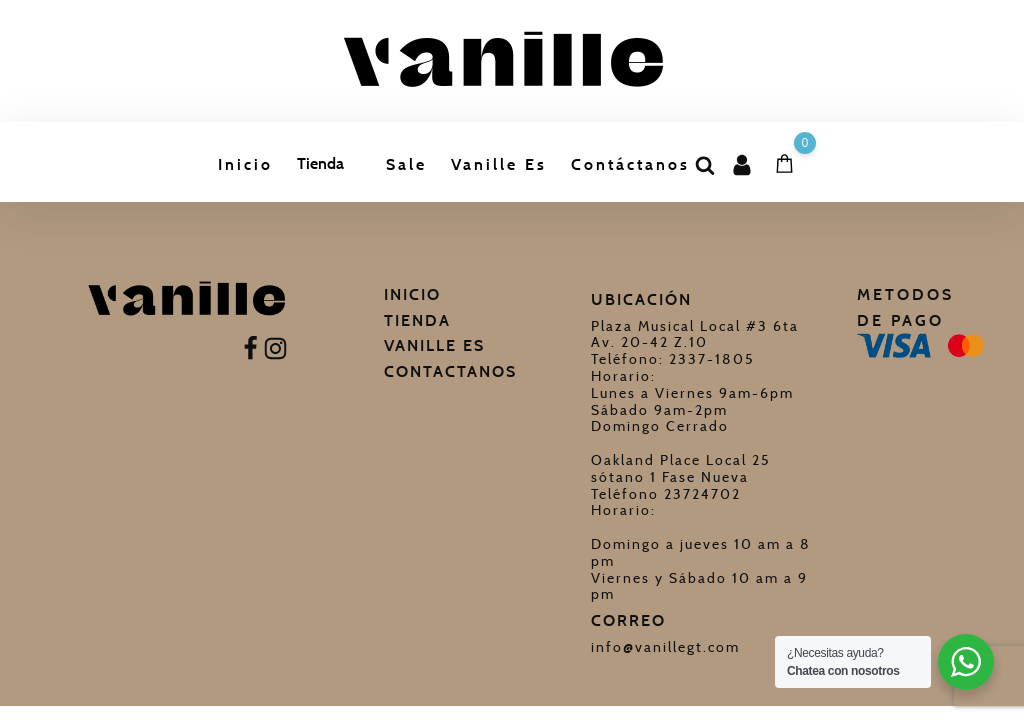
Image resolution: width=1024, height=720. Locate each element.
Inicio (245, 164)
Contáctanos (630, 164)
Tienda (320, 163)
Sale (406, 164)
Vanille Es (499, 164)
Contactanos (450, 371)
